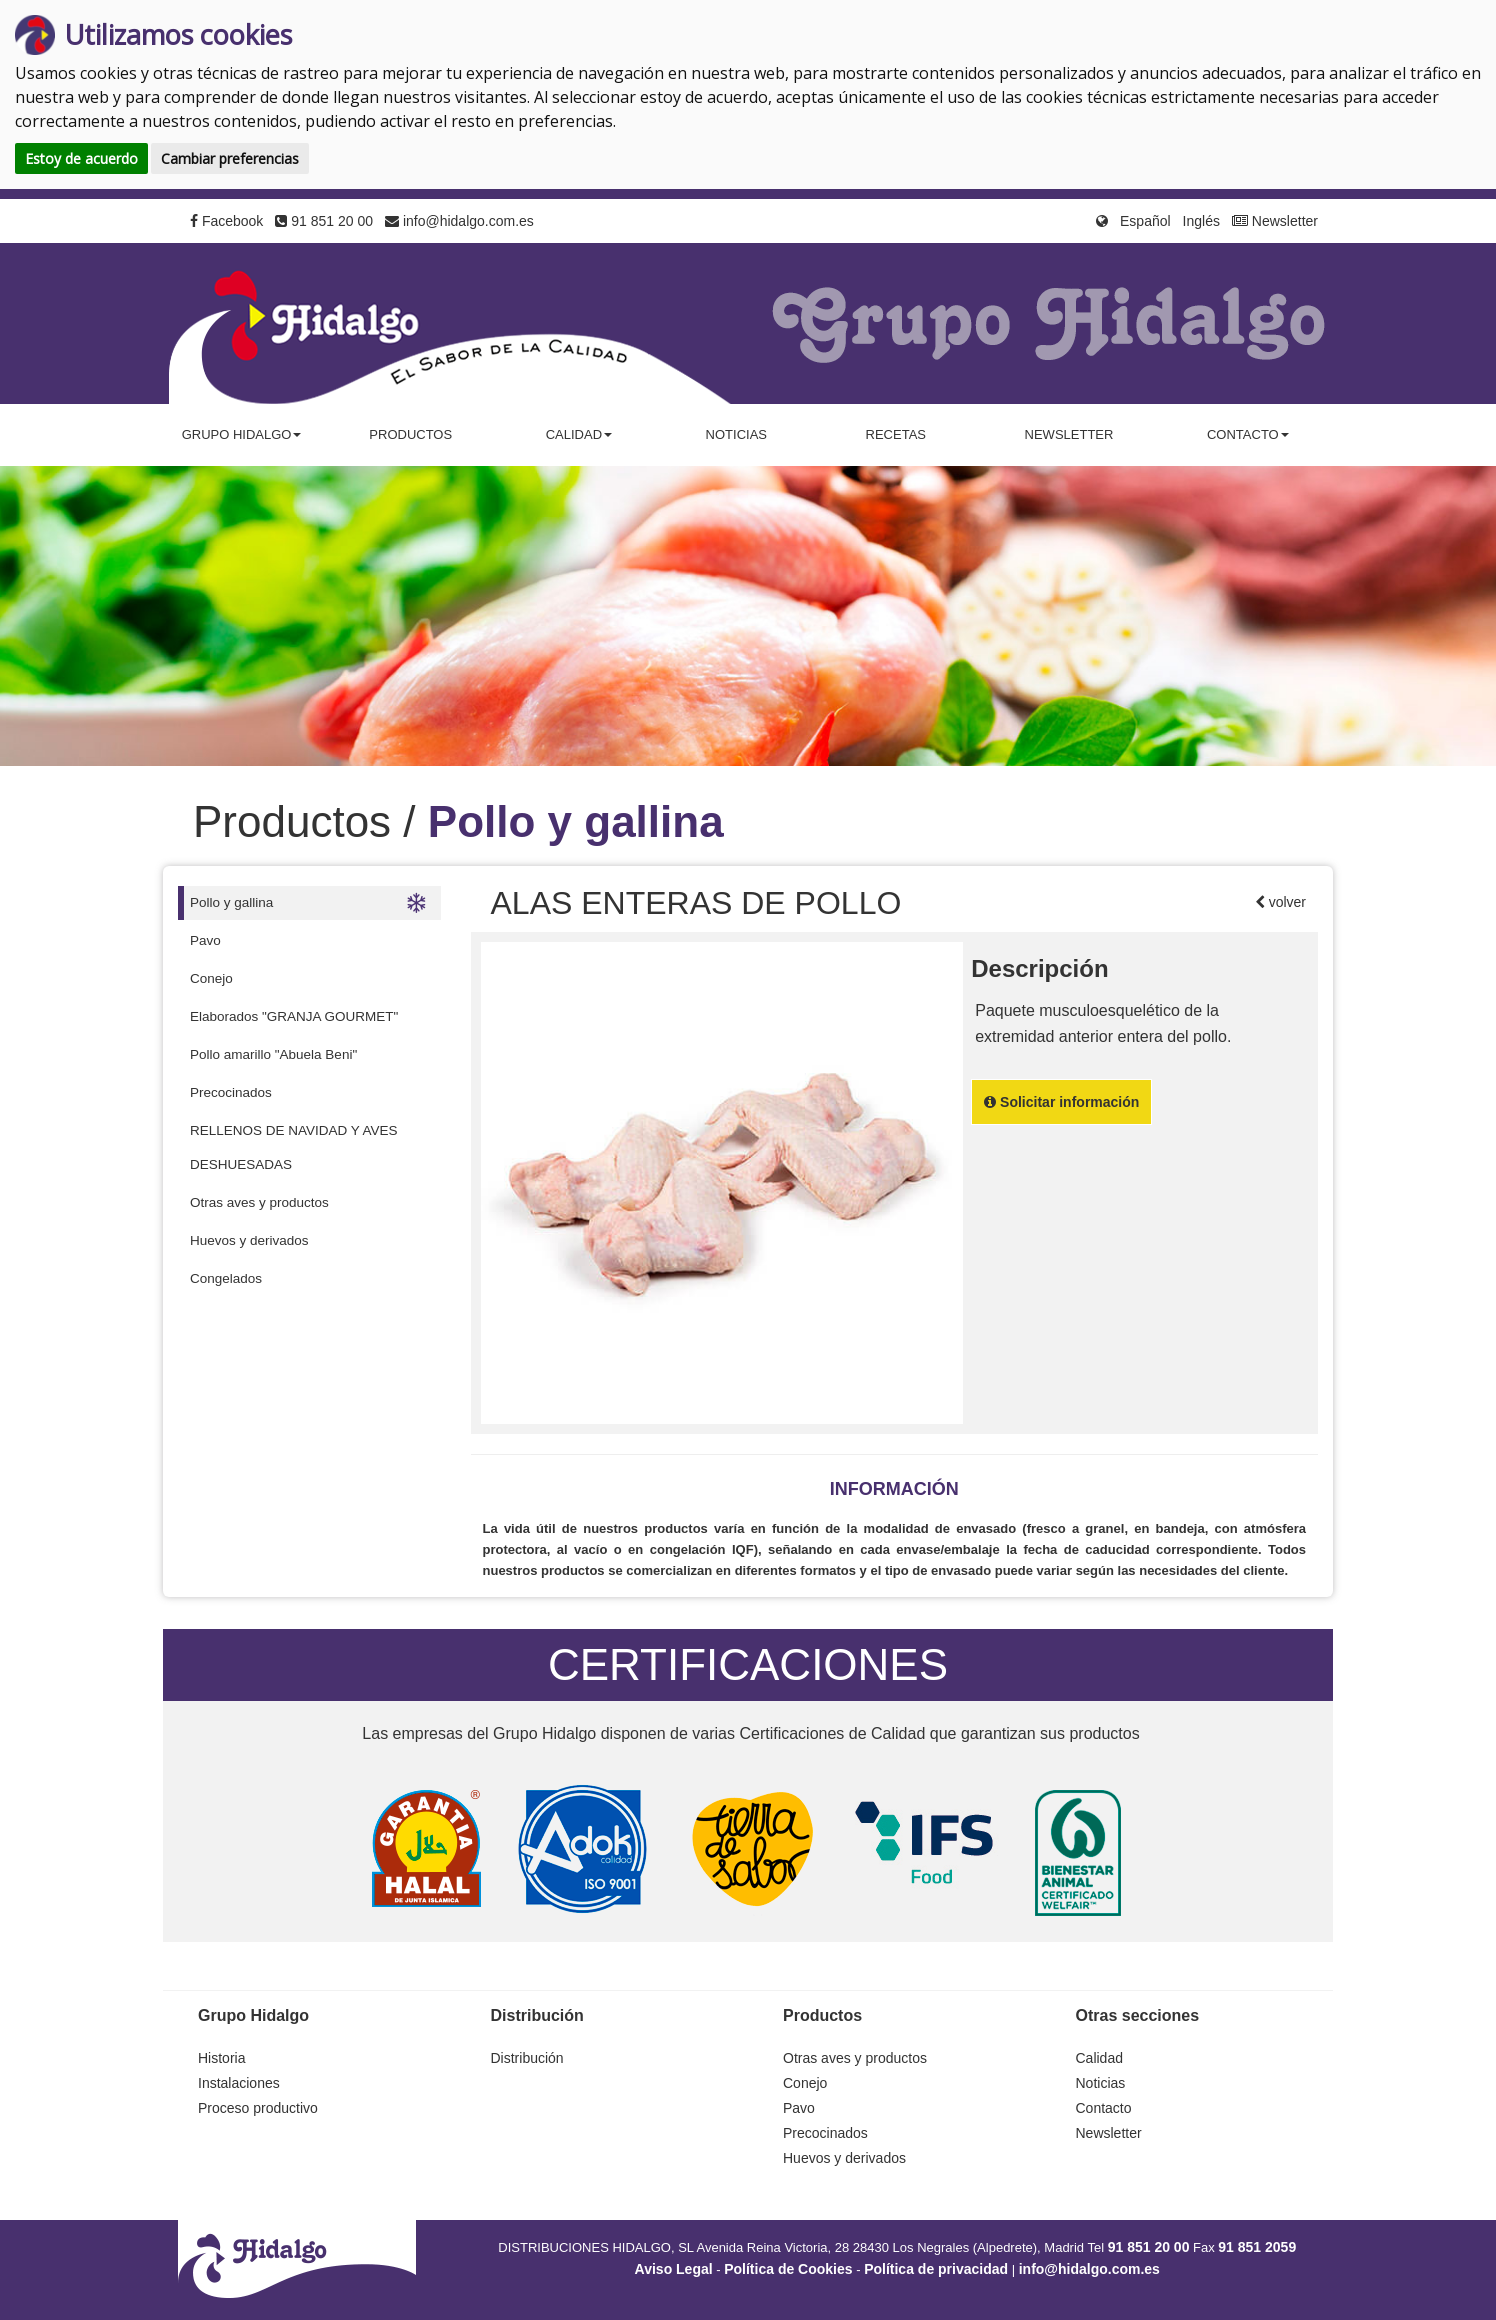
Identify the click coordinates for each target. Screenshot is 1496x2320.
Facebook (226, 221)
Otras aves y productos (259, 1202)
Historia (221, 2058)
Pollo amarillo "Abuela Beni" (273, 1054)
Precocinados (231, 1092)
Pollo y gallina (308, 903)
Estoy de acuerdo (81, 158)
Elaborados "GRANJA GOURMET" (294, 1016)
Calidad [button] (579, 434)
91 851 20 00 (324, 221)
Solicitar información (1061, 1102)
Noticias (736, 434)
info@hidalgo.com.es (459, 221)
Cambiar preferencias (230, 158)
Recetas (896, 434)
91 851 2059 (1257, 2247)
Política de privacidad (936, 2269)
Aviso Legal (674, 2269)
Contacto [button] (1248, 434)
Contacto (1104, 2108)
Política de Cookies (788, 2269)
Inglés (1201, 221)
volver (1285, 902)
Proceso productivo (258, 2108)
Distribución (527, 2058)
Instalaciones (239, 2083)
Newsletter (1275, 221)
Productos (410, 434)
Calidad (1099, 2058)
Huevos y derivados (249, 1240)
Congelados (226, 1278)
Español (1145, 221)
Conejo (211, 978)
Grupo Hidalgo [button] (242, 434)
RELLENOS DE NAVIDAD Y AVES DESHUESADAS (294, 1147)
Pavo (205, 940)
